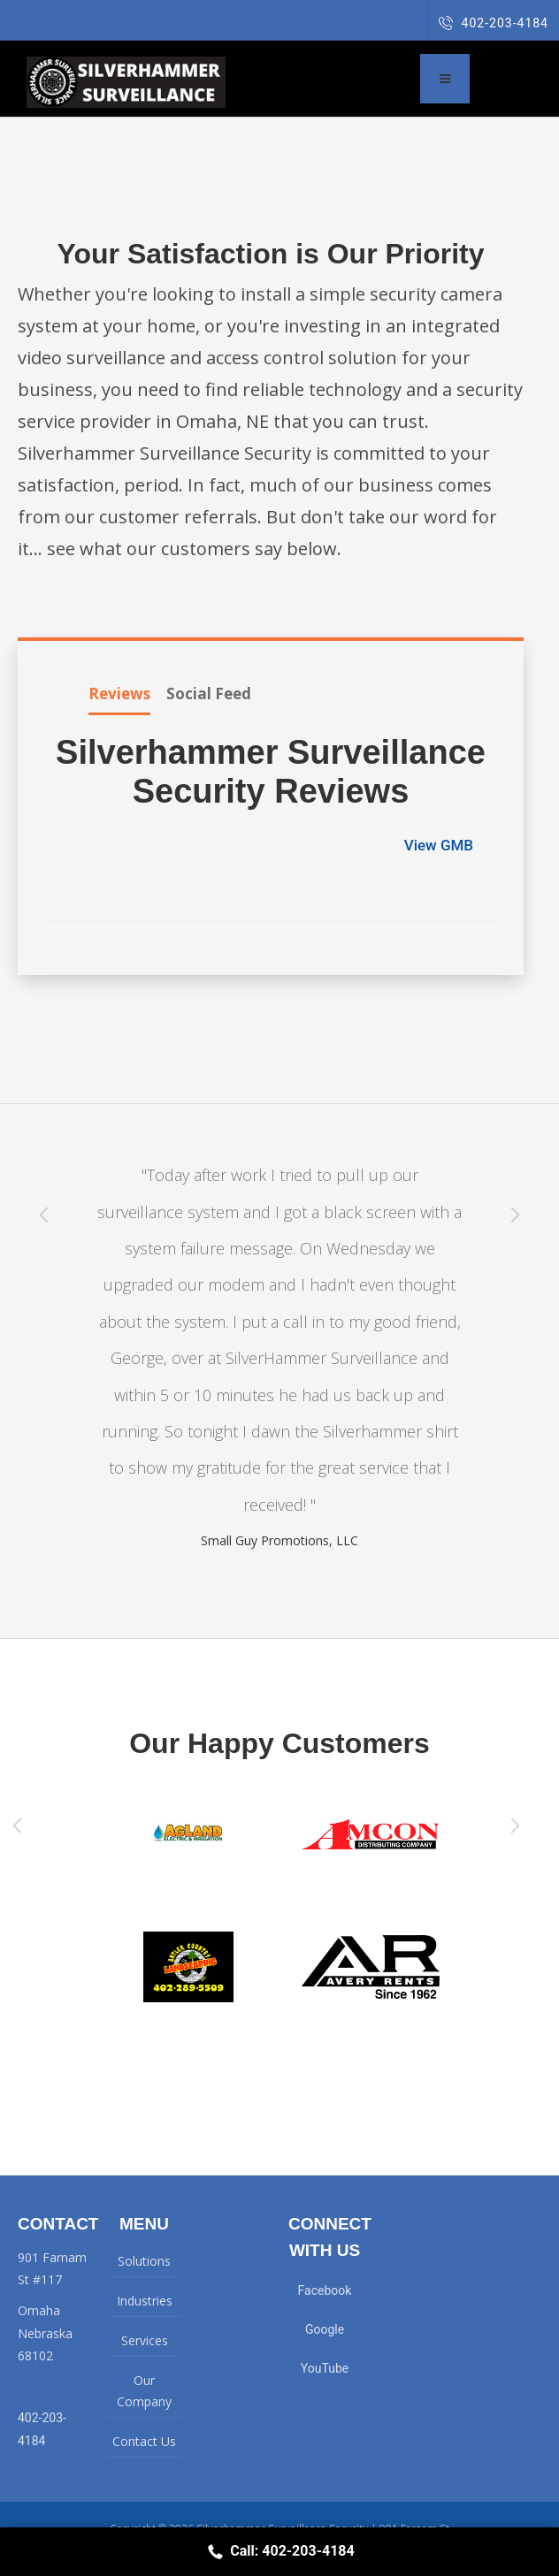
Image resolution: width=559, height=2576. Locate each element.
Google (324, 2329)
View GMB (441, 845)
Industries (144, 2300)
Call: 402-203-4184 (279, 2552)
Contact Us (144, 2441)
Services (144, 2340)
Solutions (144, 2260)
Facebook (325, 2290)
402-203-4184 (493, 23)
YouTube (324, 2368)
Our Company (144, 2391)
